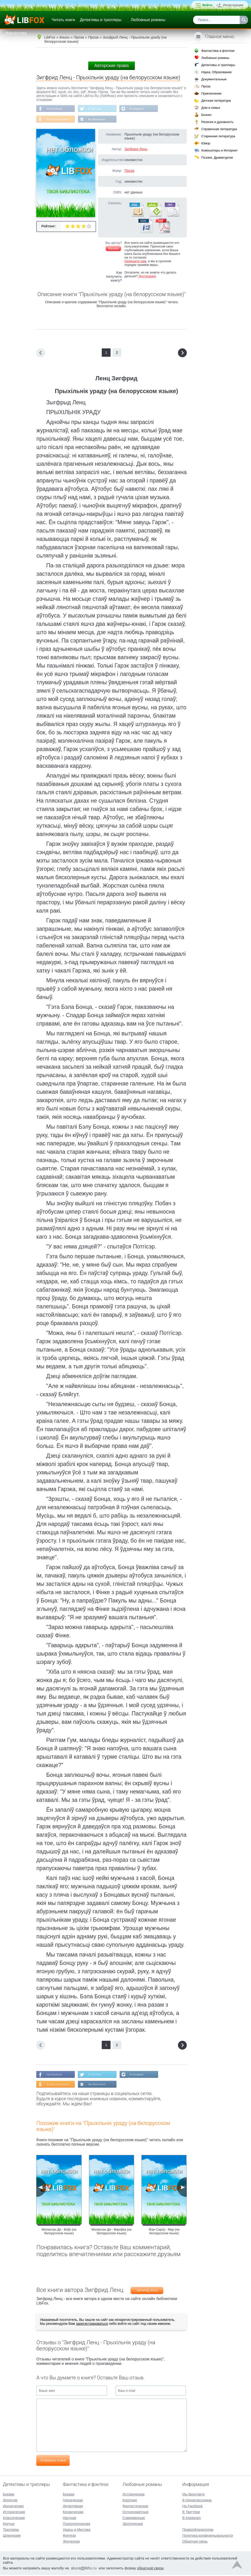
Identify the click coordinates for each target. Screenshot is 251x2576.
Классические (14, 2519)
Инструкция (147, 277)
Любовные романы (148, 20)
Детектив (10, 2501)
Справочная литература (219, 129)
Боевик (8, 2495)
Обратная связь (195, 2542)
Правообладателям (197, 2531)
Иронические (13, 2507)
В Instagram (142, 109)
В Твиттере (97, 109)
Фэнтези (69, 2536)
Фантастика (15, 33)
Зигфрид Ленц (136, 150)
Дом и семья (210, 108)
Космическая (73, 2513)
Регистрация (233, 5)
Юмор (205, 143)
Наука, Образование (216, 72)
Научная (69, 2519)
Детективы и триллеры (101, 20)
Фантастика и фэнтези (217, 51)
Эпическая (71, 2542)
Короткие (130, 2501)
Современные (134, 2519)
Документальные (213, 79)
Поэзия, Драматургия (217, 157)
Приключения (211, 93)
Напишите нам (135, 262)
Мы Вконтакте (99, 120)
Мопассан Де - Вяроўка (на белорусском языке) (111, 2234)
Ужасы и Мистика (76, 2531)
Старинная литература (218, 136)
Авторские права (111, 65)
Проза (129, 172)
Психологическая (76, 2525)
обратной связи (150, 2569)
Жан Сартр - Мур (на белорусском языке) (164, 2234)
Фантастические (135, 2507)
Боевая (68, 2495)
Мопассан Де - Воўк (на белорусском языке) (59, 2234)
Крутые (8, 2525)
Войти (207, 5)
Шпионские (12, 2536)
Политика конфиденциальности (207, 2536)
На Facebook (55, 109)
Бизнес (206, 115)
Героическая (73, 2501)
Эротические (133, 2525)
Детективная (73, 2507)
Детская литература (216, 100)
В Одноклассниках (59, 120)
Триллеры (11, 2531)
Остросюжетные (136, 2513)
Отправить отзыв (52, 2463)
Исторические (14, 2513)
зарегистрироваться (92, 2326)
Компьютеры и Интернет (219, 150)
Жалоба (113, 249)
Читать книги (63, 20)
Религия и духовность (217, 122)
